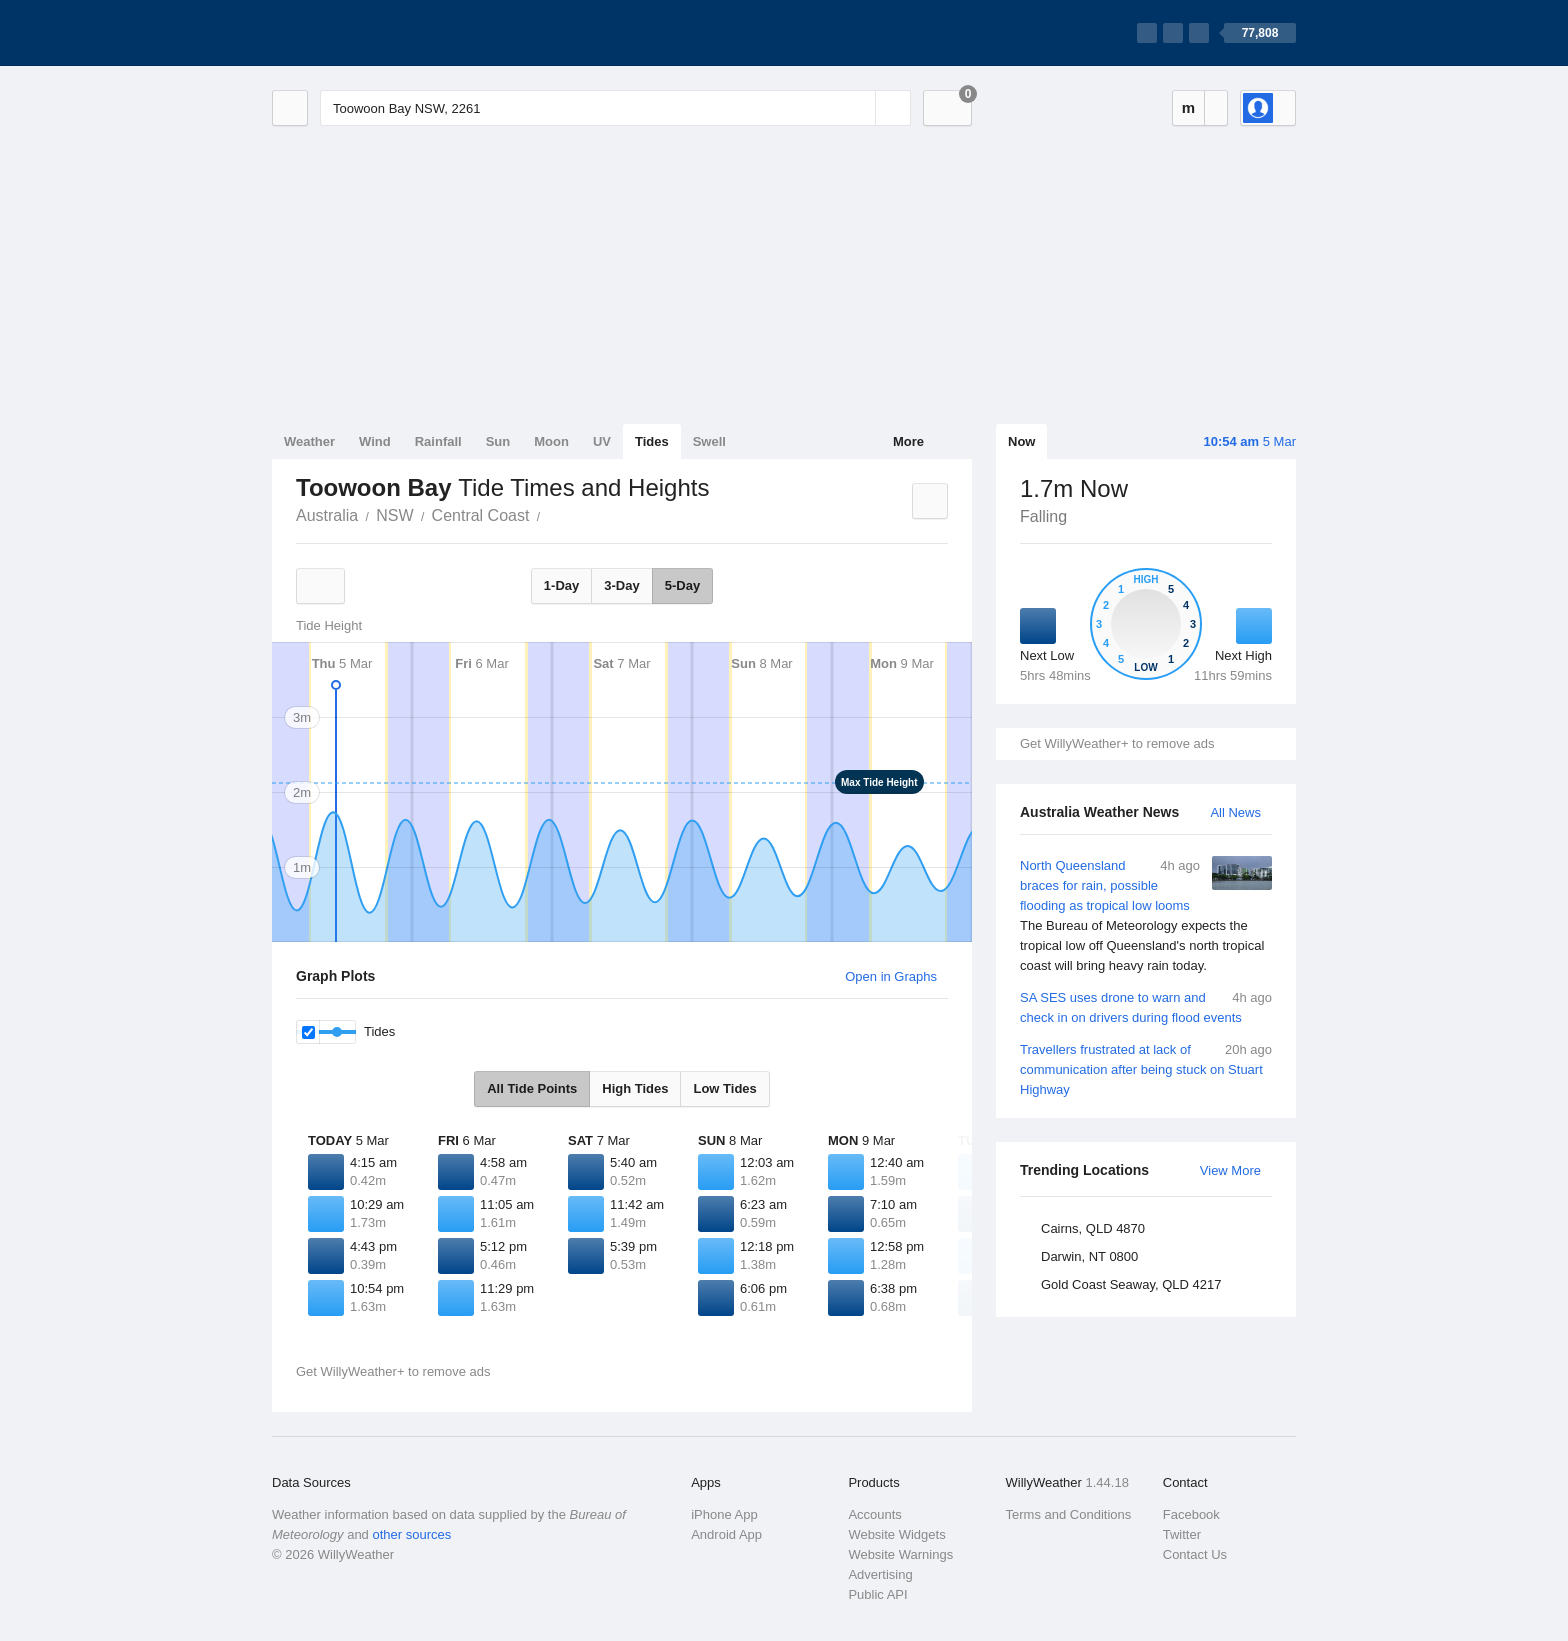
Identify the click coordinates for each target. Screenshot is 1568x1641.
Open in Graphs (891, 976)
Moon (551, 441)
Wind (375, 441)
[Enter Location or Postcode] (615, 108)
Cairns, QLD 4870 (1093, 1228)
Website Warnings (900, 1554)
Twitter (1182, 1534)
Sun (498, 441)
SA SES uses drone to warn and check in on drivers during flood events (1146, 1006)
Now (1021, 441)
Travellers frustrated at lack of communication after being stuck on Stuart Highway (1146, 1068)
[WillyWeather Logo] (366, 33)
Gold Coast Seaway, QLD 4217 (1131, 1284)
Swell (709, 441)
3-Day (621, 585)
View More (1230, 1170)
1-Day (561, 585)
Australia (327, 515)
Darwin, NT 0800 (1089, 1256)
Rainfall (438, 441)
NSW (394, 515)
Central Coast (481, 515)
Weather (309, 441)
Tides (652, 441)
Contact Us (1195, 1554)
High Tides (635, 1088)
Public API (877, 1594)
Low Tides (724, 1088)
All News (1235, 812)
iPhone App (724, 1514)
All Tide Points (532, 1088)
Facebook (1191, 1514)
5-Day (682, 585)
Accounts (874, 1514)
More (908, 441)
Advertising (880, 1574)
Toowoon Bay (551, 514)
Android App (726, 1534)
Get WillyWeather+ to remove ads (1117, 743)
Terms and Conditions (1069, 1514)
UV (602, 441)
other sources (411, 1534)
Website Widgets (896, 1534)
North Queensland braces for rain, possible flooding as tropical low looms (1146, 916)
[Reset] (858, 108)
